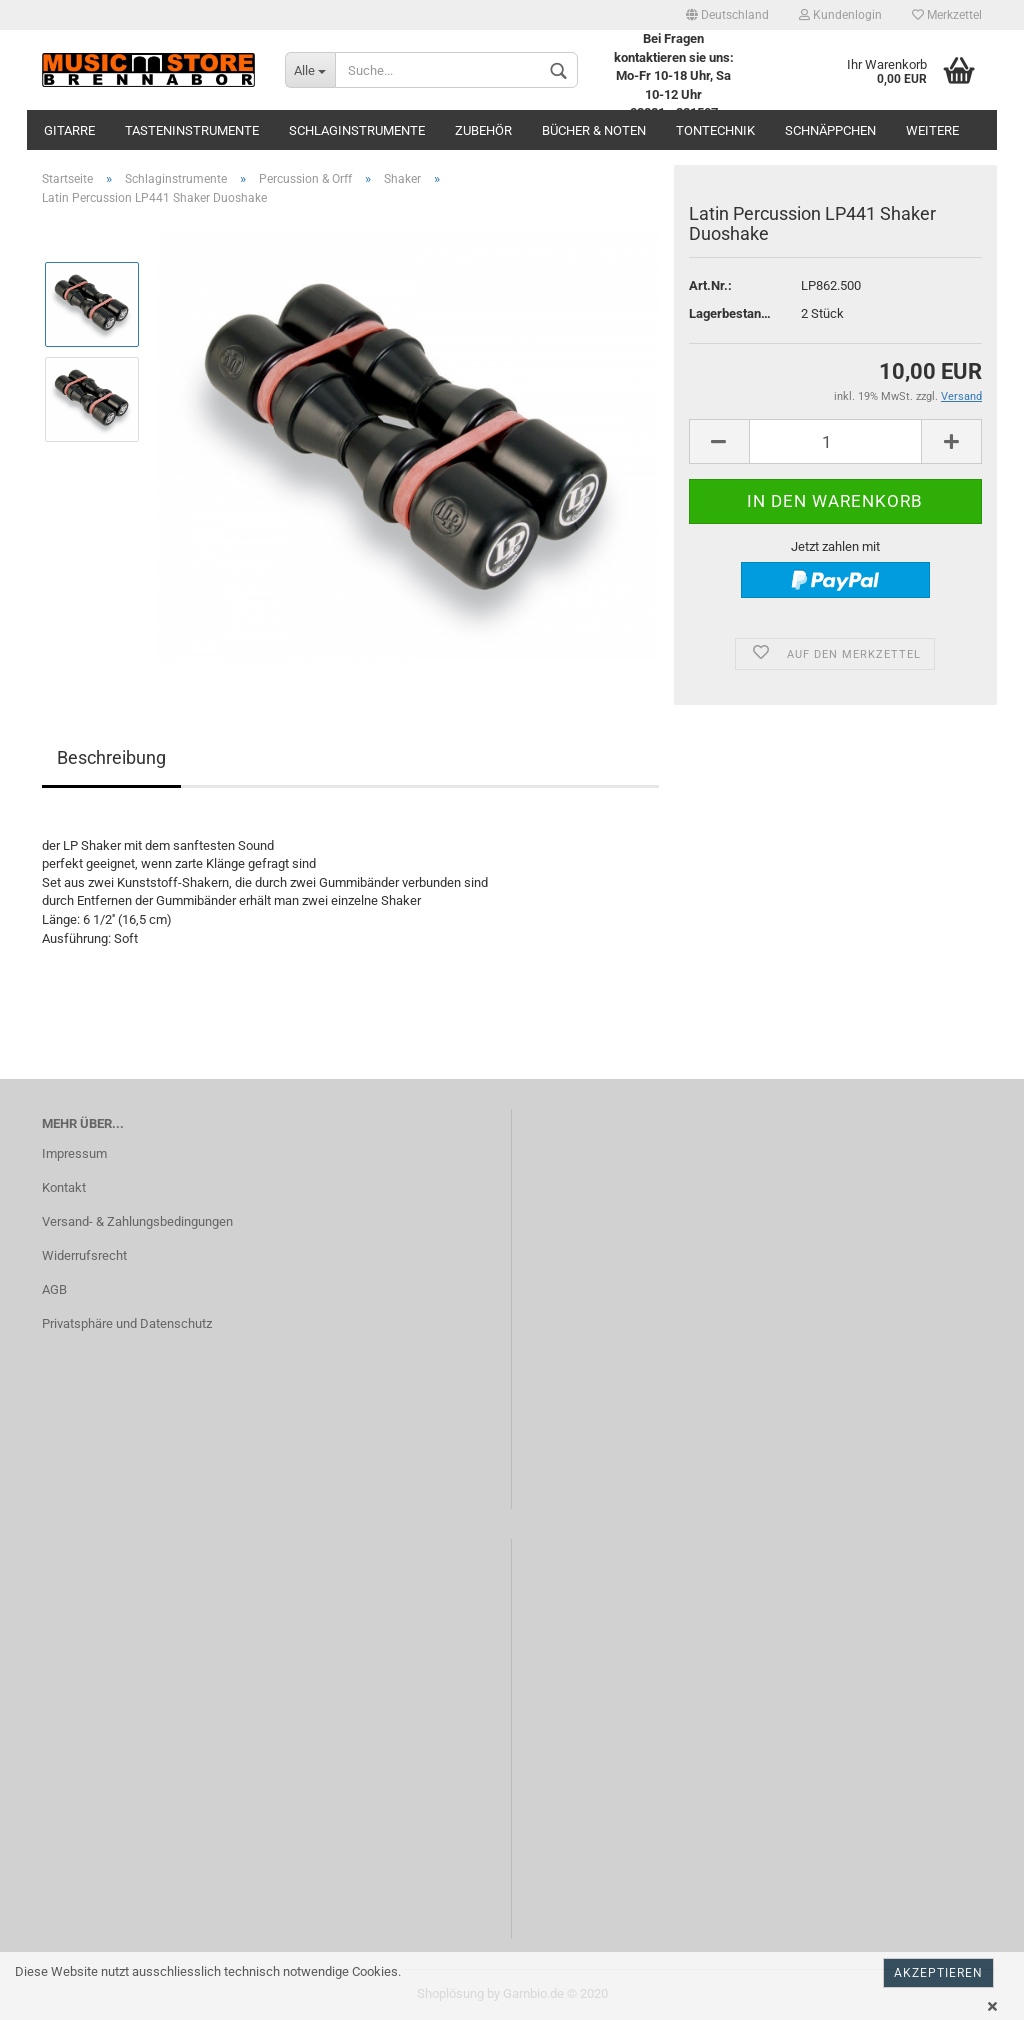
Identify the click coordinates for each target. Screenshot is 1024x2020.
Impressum (74, 1153)
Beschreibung (111, 757)
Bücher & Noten (594, 130)
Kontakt (64, 1187)
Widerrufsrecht (84, 1255)
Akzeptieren (938, 1973)
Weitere (932, 130)
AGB (54, 1289)
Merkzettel (947, 15)
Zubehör (483, 130)
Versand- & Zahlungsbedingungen (137, 1221)
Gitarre (69, 130)
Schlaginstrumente (357, 130)
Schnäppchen (830, 130)
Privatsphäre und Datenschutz (127, 1323)
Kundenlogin (840, 15)
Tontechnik (715, 130)
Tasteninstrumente (192, 130)
